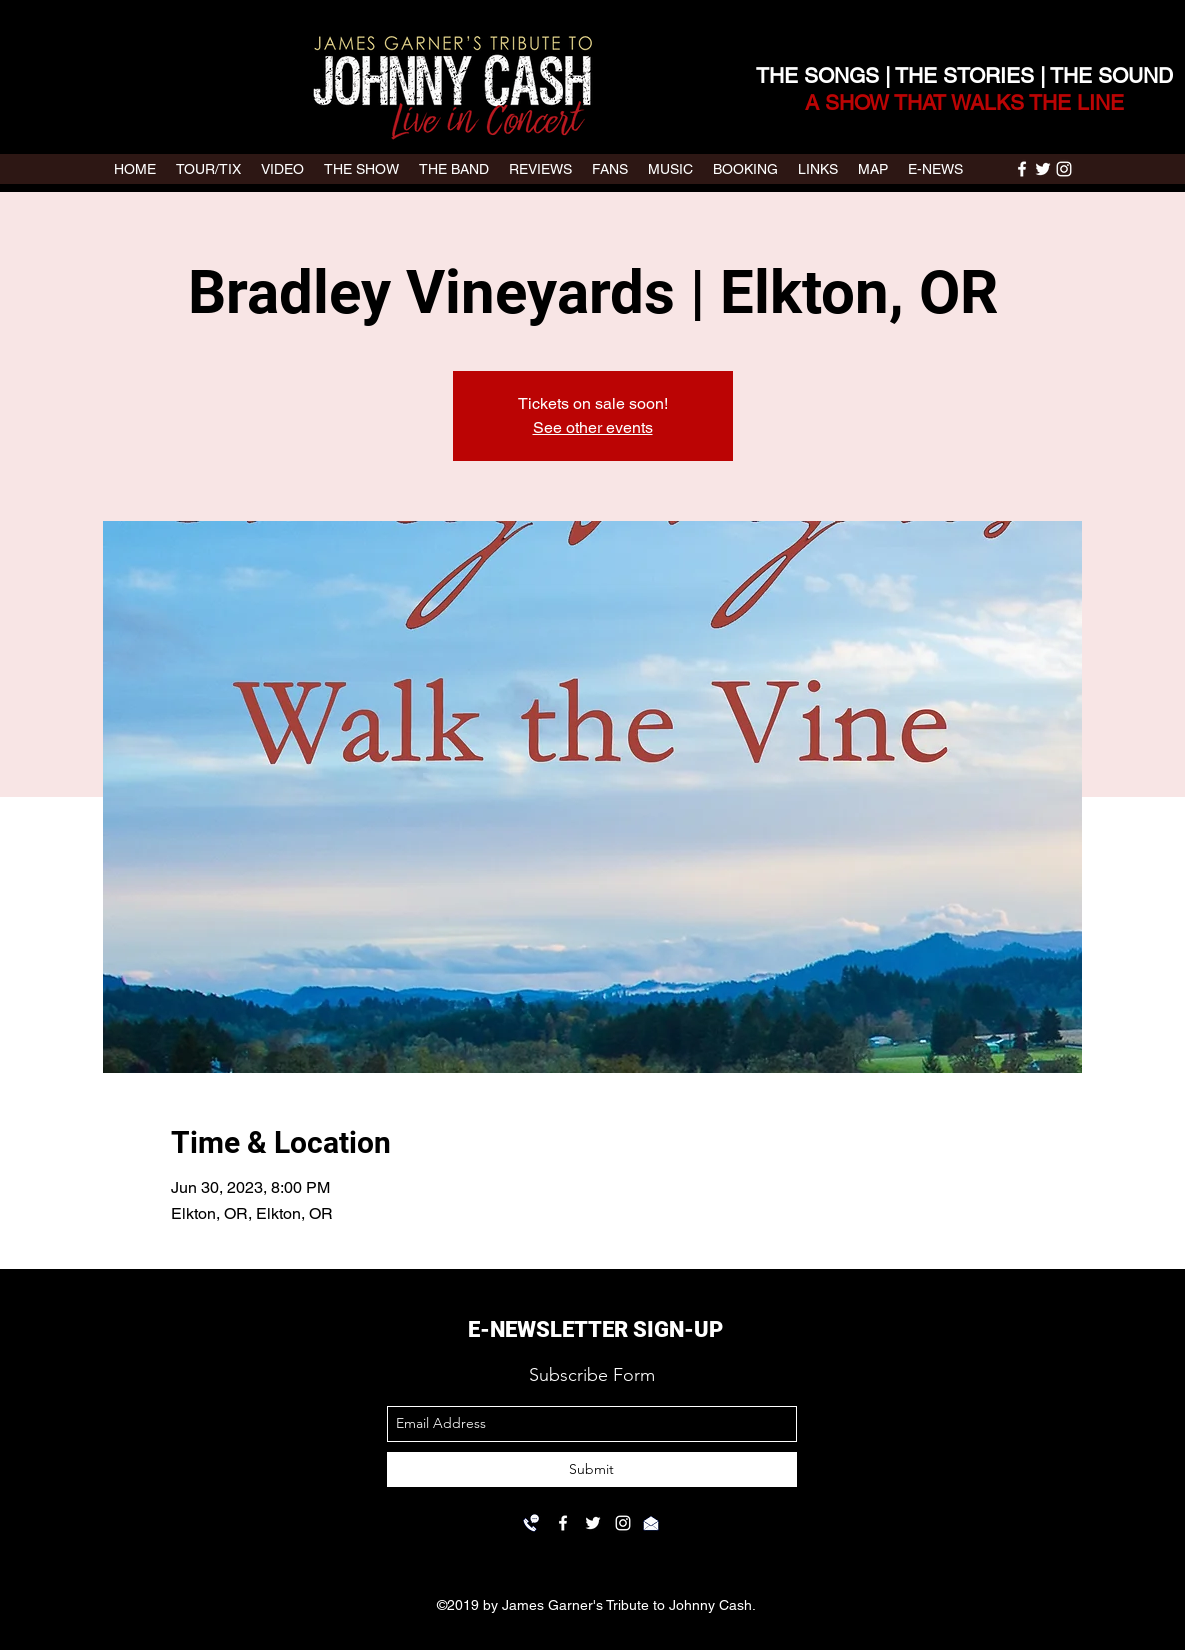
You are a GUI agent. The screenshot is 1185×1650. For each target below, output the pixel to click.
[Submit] (592, 1469)
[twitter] (1043, 169)
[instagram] (1064, 169)
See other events (593, 427)
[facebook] (1022, 169)
